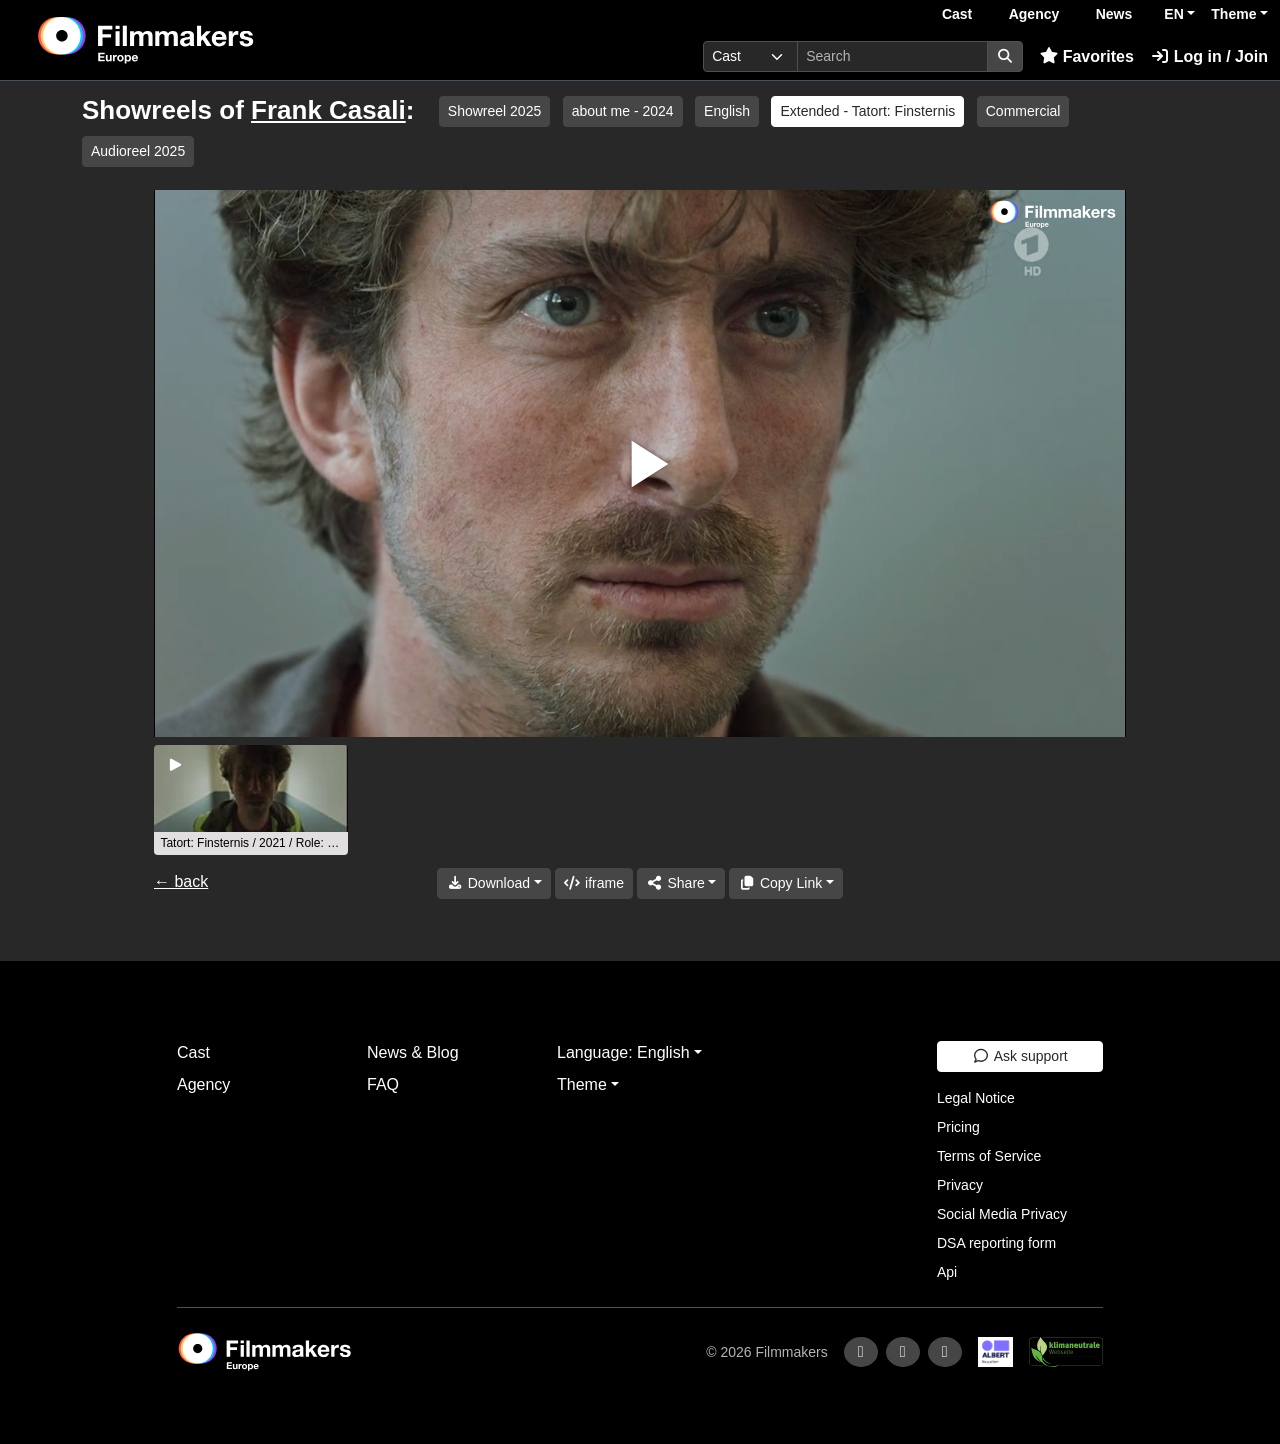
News (1114, 14)
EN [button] (1173, 14)
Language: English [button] (623, 1052)
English (727, 111)
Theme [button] (1233, 14)
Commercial (1023, 111)
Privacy (960, 1185)
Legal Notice (976, 1098)
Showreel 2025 (494, 111)
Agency (1034, 14)
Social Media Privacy (1002, 1214)
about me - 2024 (623, 111)
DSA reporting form (996, 1243)
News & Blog (413, 1052)
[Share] (681, 883)
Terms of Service (989, 1156)
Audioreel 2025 (138, 151)
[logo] (195, 40)
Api (947, 1272)
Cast (957, 14)
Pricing (958, 1127)
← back (181, 881)
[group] (251, 800)
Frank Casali (328, 110)
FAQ (383, 1084)
